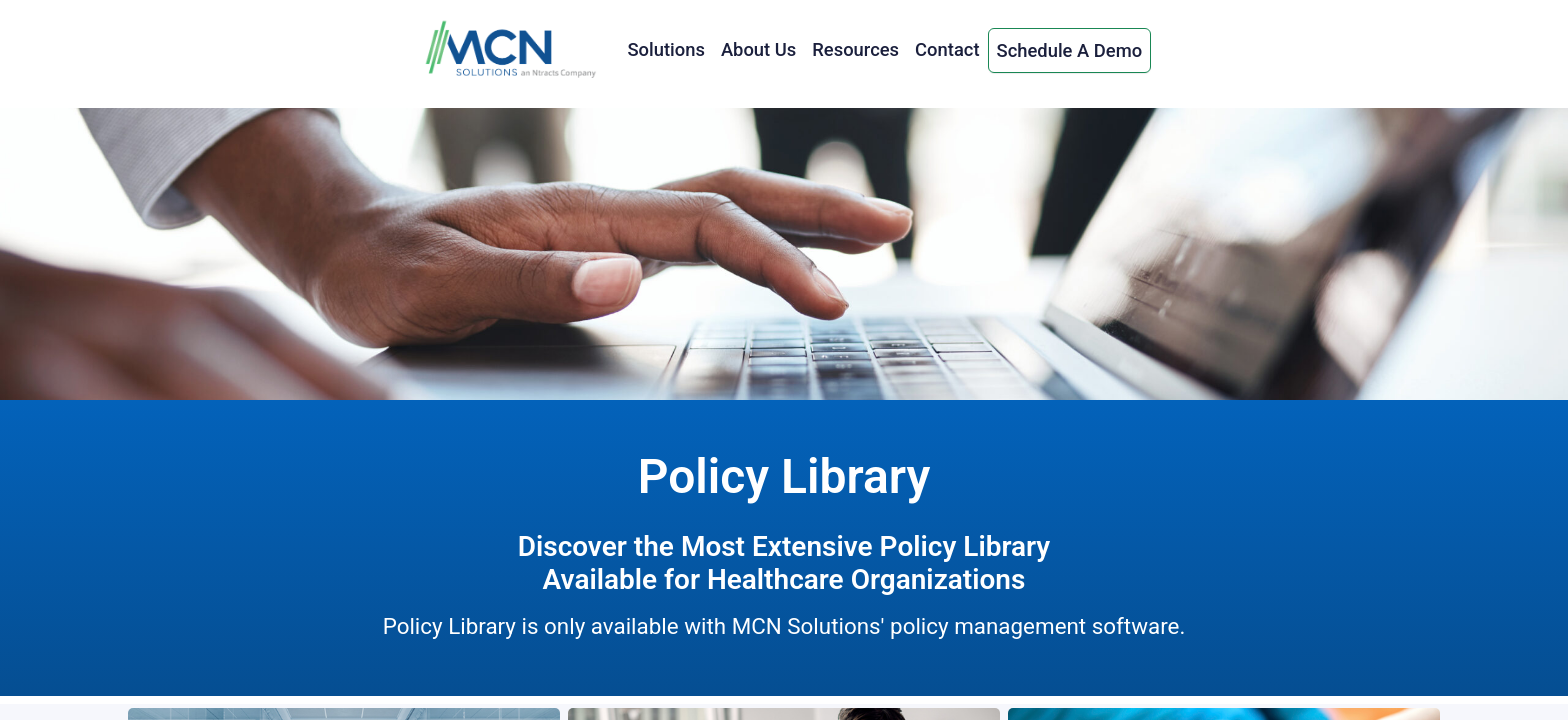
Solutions (665, 49)
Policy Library (784, 476)
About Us (758, 49)
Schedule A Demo (1070, 50)
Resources (855, 49)
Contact (947, 49)
